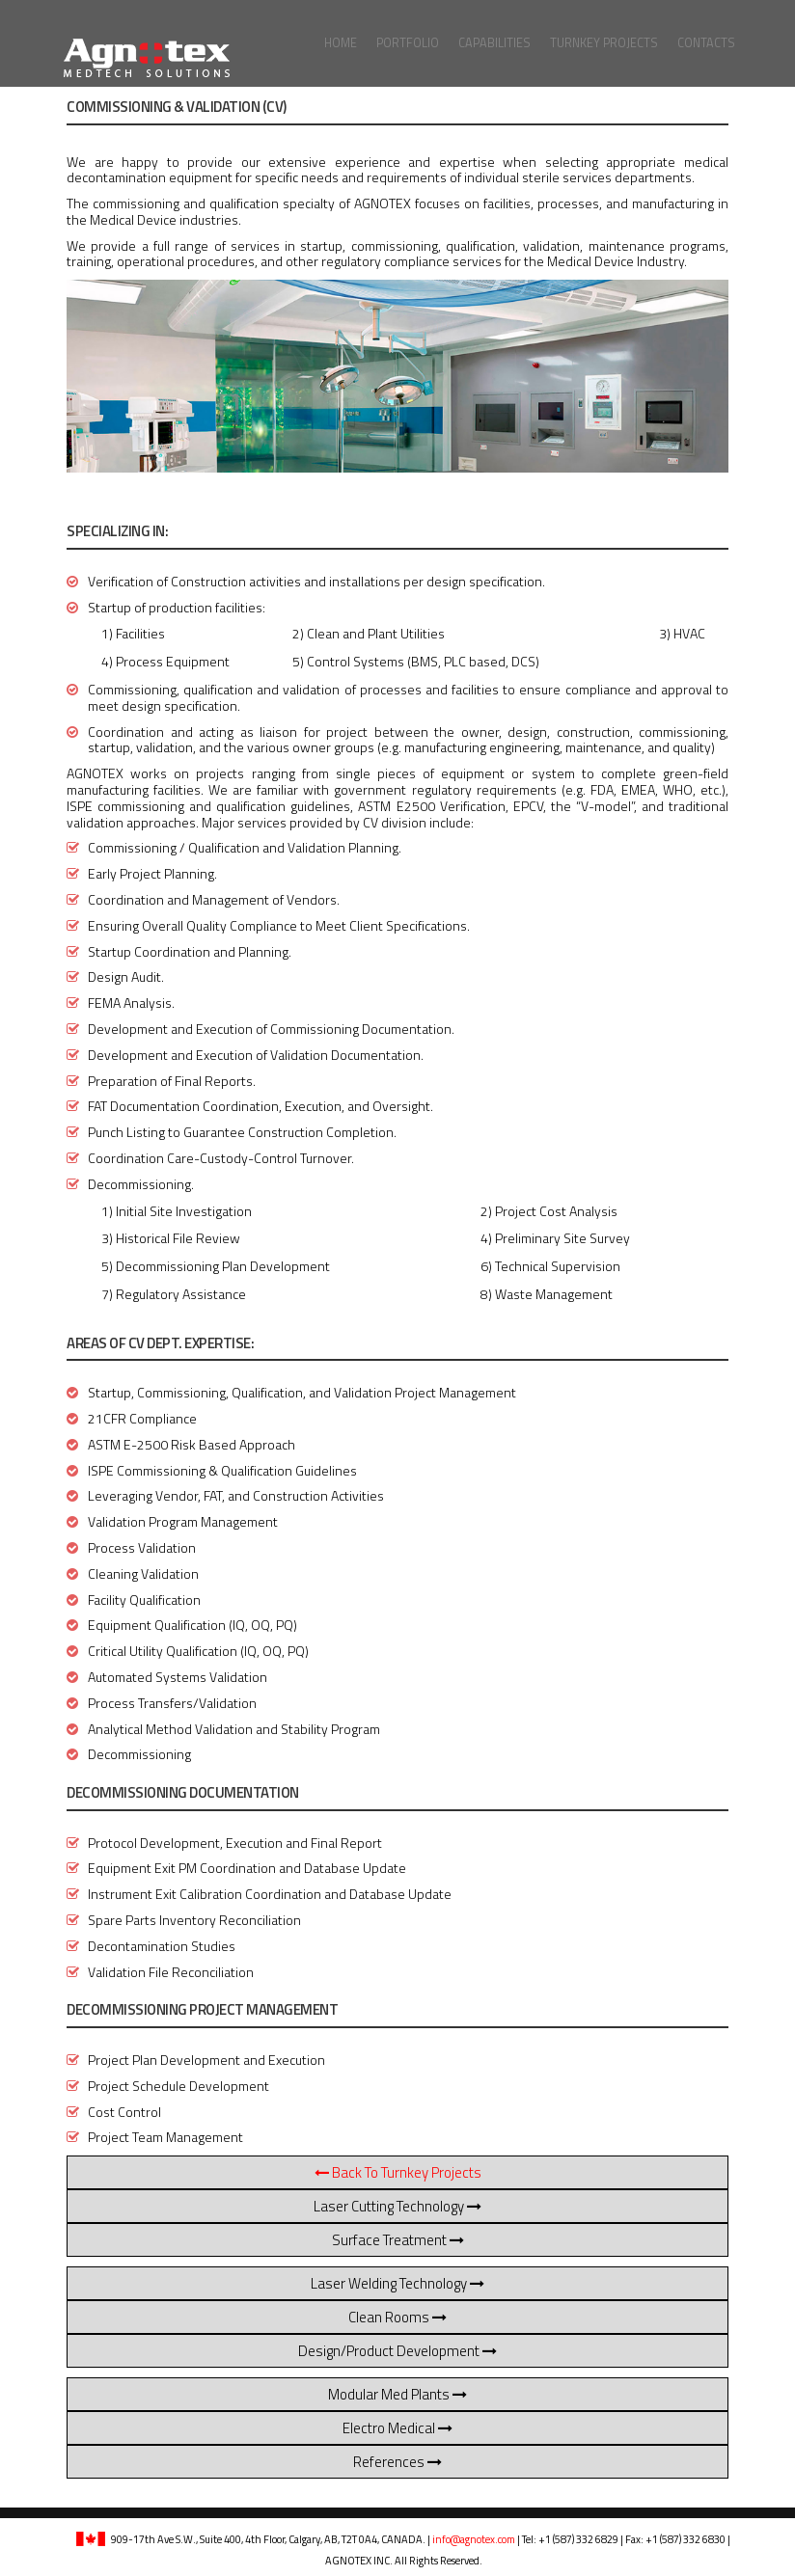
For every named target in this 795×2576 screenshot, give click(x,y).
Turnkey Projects (604, 43)
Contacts (706, 43)
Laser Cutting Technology (397, 2206)
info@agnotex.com (473, 2539)
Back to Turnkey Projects (398, 2172)
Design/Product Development (397, 2351)
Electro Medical (397, 2428)
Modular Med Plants (397, 2394)
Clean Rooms (397, 2317)
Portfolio (407, 43)
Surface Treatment (398, 2240)
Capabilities (494, 43)
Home (340, 43)
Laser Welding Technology (397, 2283)
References (397, 2462)
